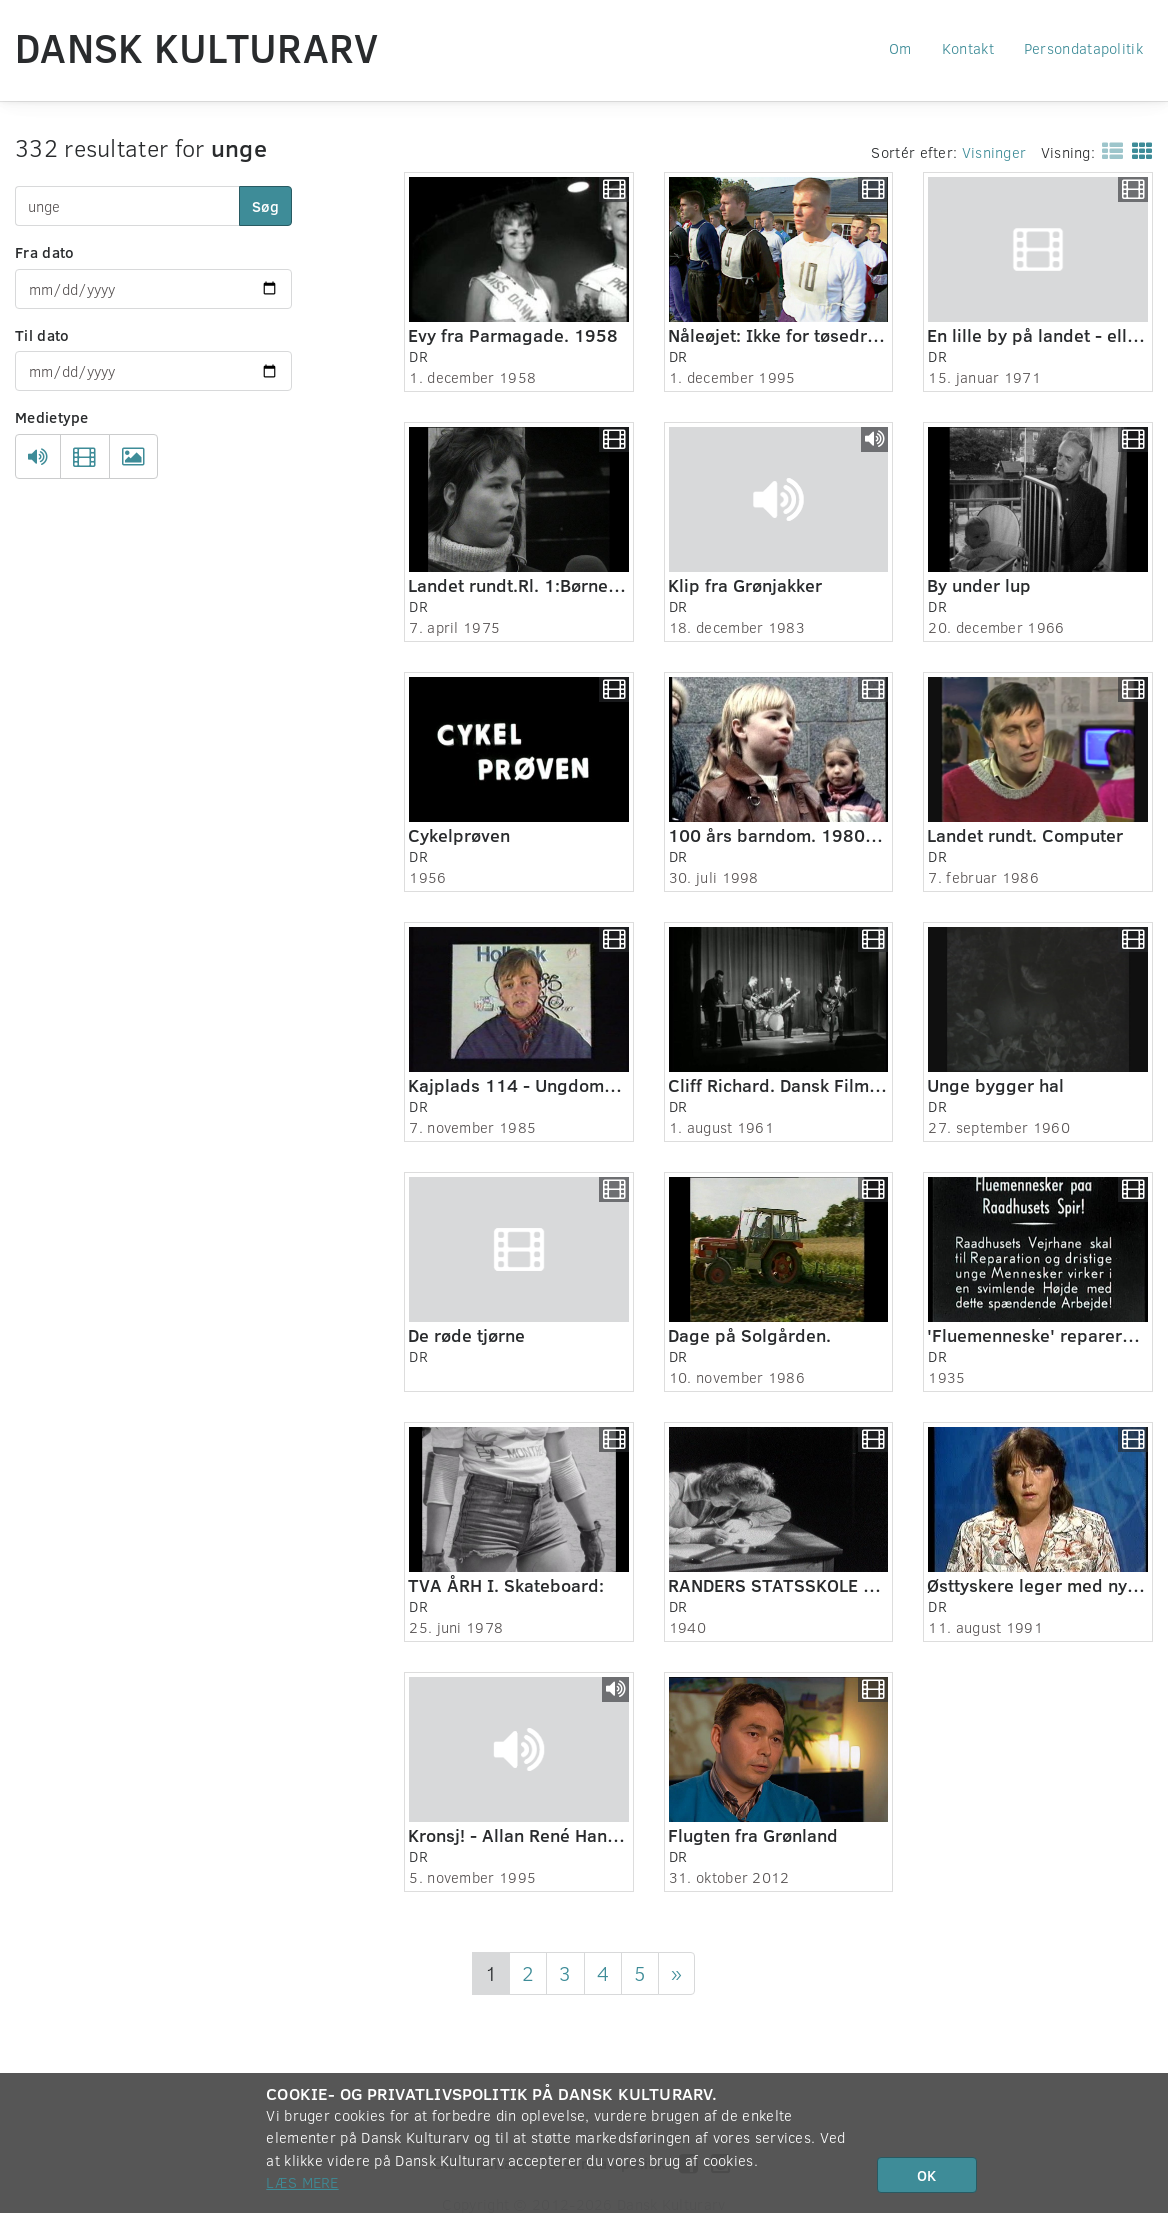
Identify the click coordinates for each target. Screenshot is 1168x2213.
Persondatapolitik (1083, 48)
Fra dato (44, 252)
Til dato (42, 335)
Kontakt (968, 48)
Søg (265, 206)
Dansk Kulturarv (197, 47)
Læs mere (302, 2182)
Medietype (52, 417)
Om (900, 48)
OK (926, 2175)
